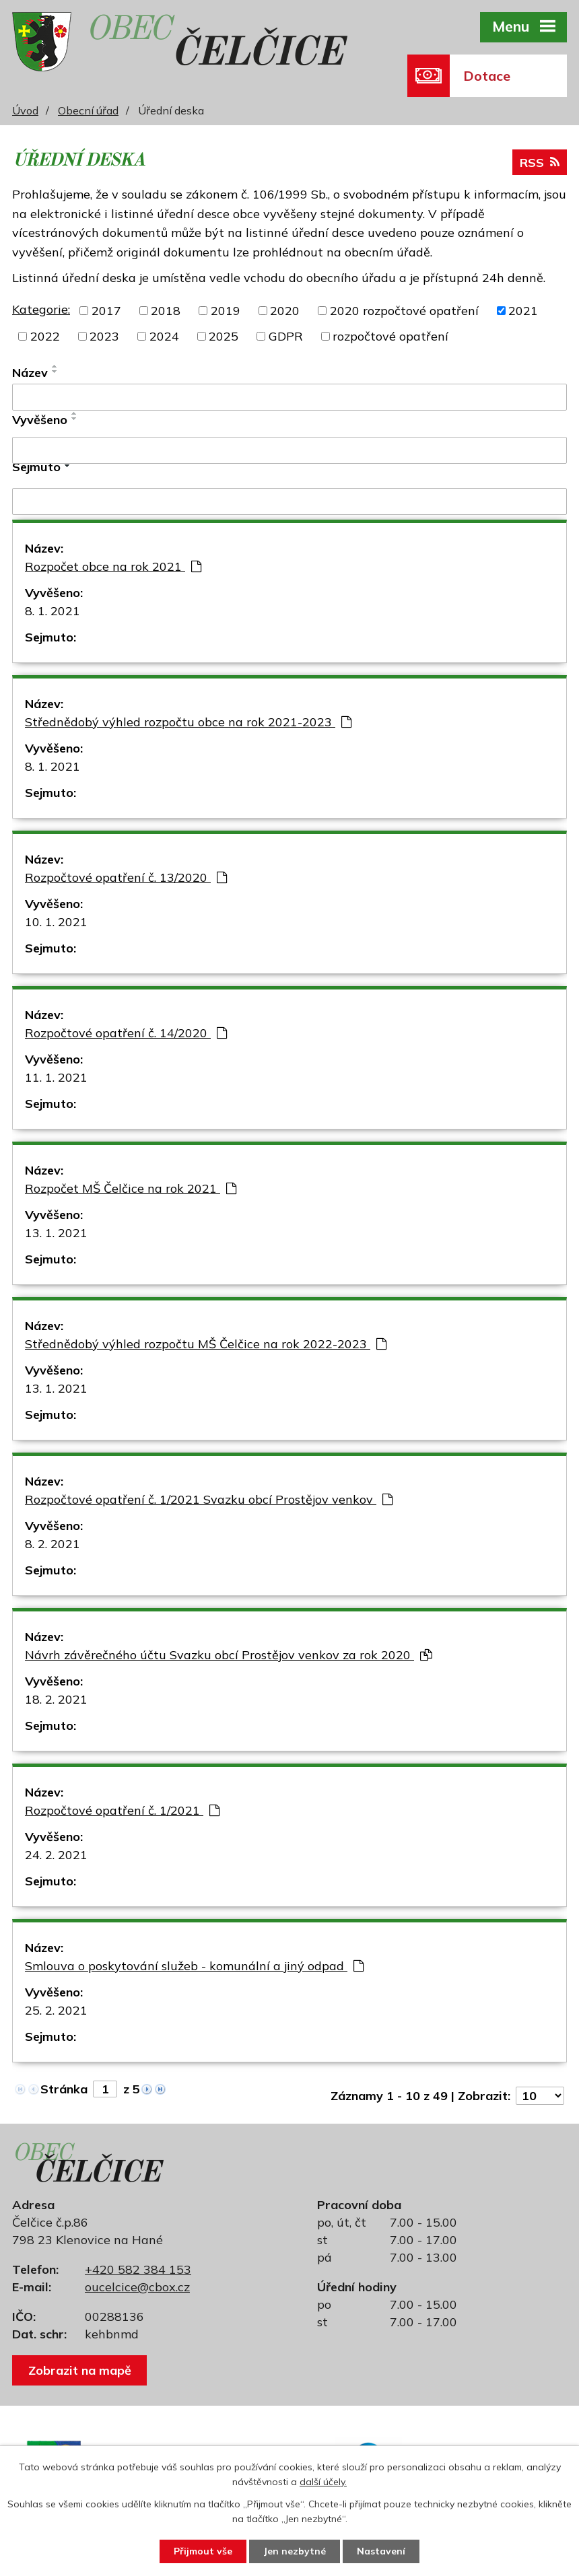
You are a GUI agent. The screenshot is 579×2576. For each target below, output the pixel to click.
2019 (225, 310)
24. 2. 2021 (56, 1855)
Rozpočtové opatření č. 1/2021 (122, 1810)
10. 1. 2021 (56, 922)
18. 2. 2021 (56, 1699)
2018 (165, 310)
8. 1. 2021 (52, 611)
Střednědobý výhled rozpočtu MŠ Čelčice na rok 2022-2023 (205, 1344)
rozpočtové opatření (390, 336)
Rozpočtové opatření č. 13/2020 (126, 877)
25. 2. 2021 (56, 2010)
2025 (223, 336)
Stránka (64, 2089)
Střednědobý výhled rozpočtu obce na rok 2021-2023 (188, 722)
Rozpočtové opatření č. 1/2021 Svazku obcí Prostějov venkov (209, 1499)
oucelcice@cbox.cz (137, 2287)
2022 (45, 336)
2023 (104, 336)
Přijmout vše (203, 2551)
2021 (523, 310)
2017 (106, 310)
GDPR (286, 336)
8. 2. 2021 (52, 1544)
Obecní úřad (88, 110)
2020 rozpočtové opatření (404, 310)
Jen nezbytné (294, 2551)
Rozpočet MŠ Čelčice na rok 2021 (130, 1188)
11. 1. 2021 (56, 1077)
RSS (539, 162)
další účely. (323, 2482)
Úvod (25, 110)
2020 (285, 310)
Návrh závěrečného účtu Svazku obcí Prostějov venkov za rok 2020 (228, 1655)
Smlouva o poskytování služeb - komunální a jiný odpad (194, 1966)
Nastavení (381, 2551)
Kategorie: (41, 309)
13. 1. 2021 (56, 1233)
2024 (164, 336)
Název (30, 372)
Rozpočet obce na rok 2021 (113, 566)
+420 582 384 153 (138, 2269)
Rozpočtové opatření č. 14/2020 (126, 1033)
